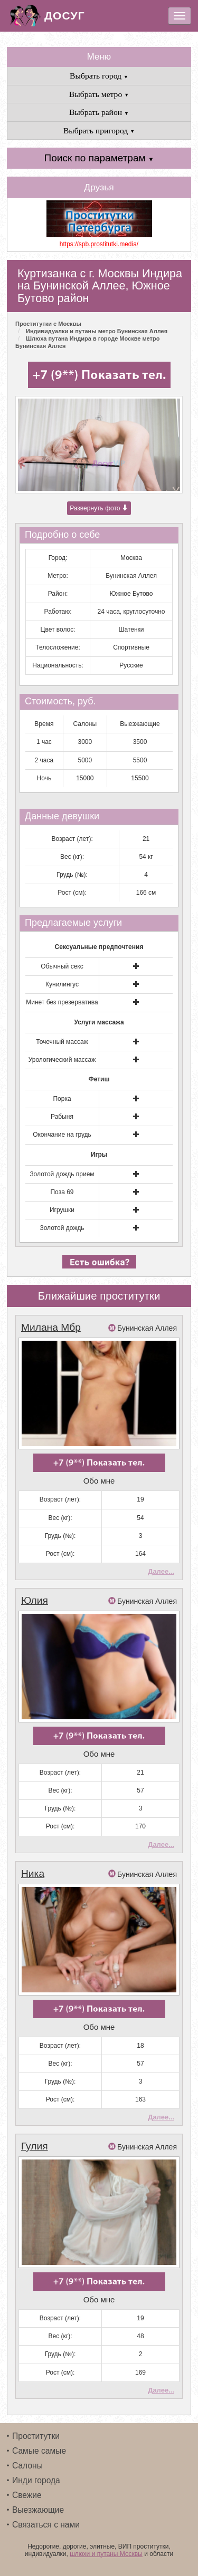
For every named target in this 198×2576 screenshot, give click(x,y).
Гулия (34, 2146)
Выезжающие (38, 2509)
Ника (32, 1873)
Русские (131, 665)
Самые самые (39, 2450)
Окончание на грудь (62, 1134)
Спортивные (131, 647)
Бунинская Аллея (131, 575)
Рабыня (62, 1116)
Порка (62, 1098)
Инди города (36, 2480)
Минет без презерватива (62, 1002)
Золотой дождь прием (62, 1174)
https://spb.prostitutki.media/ (99, 244)
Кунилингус (62, 984)
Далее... (161, 1571)
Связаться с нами (46, 2524)
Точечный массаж (62, 1041)
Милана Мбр (51, 1327)
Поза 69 (61, 1192)
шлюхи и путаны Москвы (106, 2554)
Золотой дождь (62, 1228)
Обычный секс (62, 966)
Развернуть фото (99, 508)
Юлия (34, 1600)
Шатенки (131, 629)
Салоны (27, 2465)
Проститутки (36, 2436)
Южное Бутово (131, 593)
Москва (131, 557)
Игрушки (62, 1210)
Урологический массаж (62, 1059)
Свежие (27, 2495)
